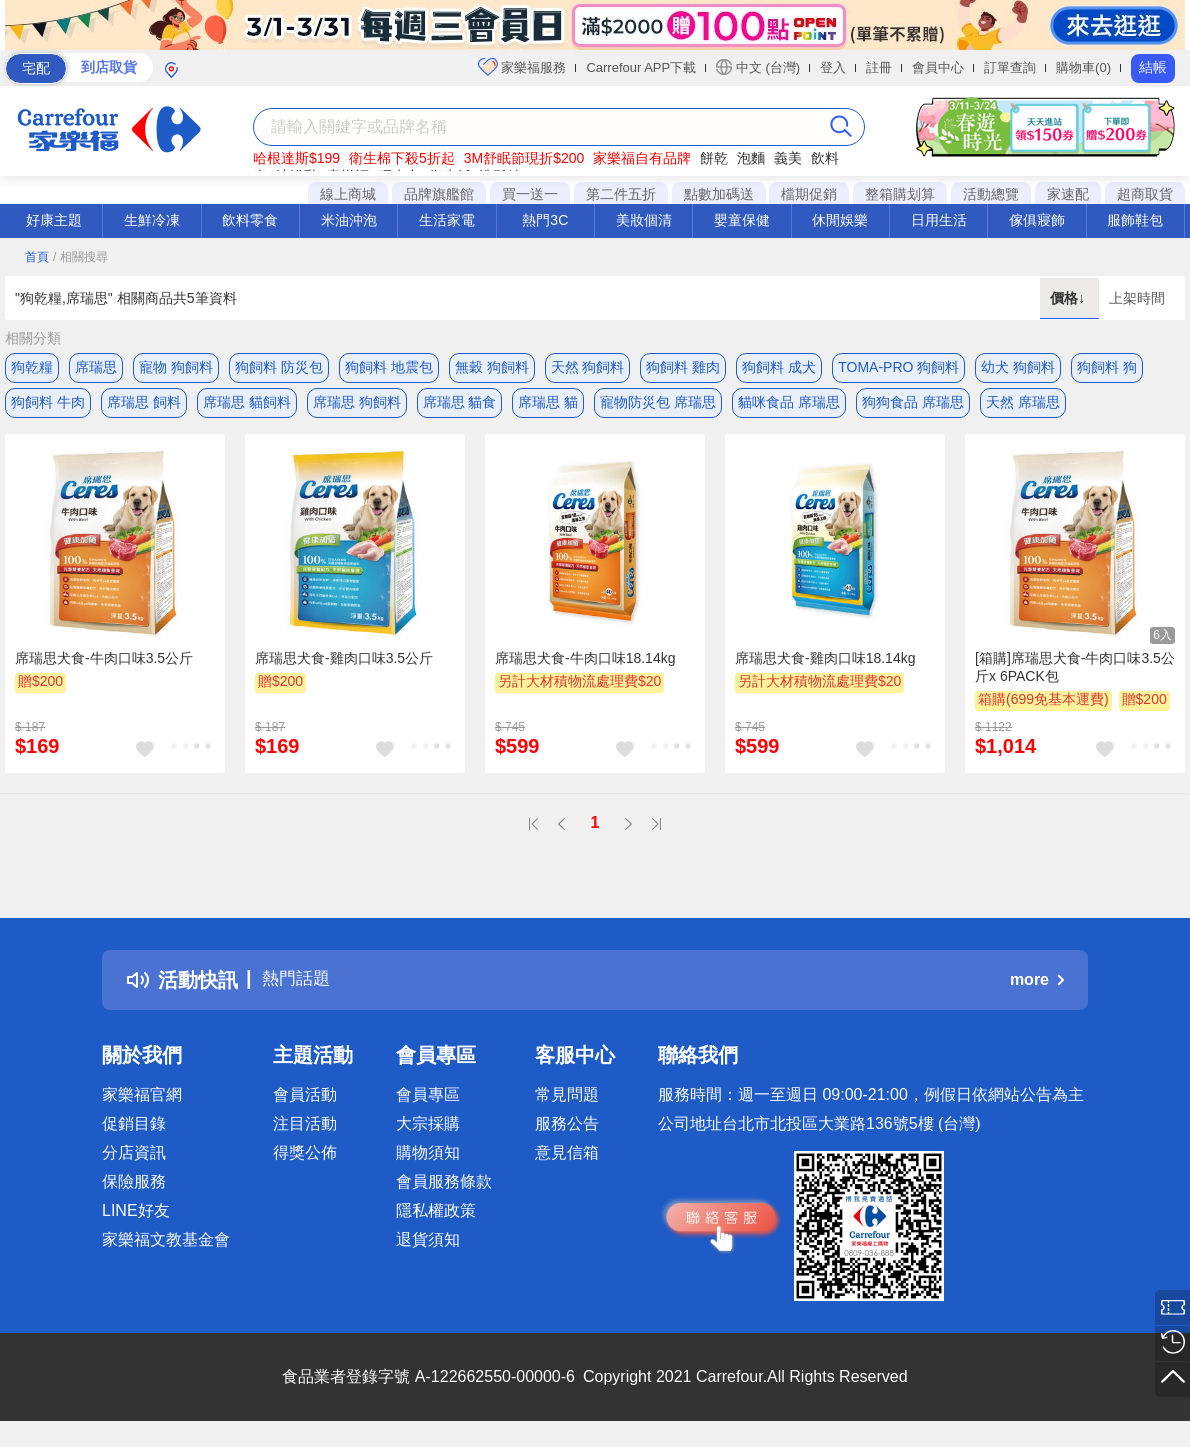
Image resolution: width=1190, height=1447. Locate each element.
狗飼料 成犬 (779, 367)
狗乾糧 (32, 367)
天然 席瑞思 (1023, 407)
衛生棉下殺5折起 (402, 158)
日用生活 (939, 220)
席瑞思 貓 (548, 407)
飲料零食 (250, 220)
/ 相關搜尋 (80, 257)
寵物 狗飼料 (176, 367)
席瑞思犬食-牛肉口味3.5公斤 (104, 667)
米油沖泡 (349, 220)
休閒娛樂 (840, 220)
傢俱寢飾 (1037, 220)
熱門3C (545, 220)
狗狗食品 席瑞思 (913, 407)
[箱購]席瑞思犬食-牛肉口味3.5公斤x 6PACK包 (1075, 676)
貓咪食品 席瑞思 (789, 407)
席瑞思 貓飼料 (247, 407)
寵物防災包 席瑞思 (658, 407)
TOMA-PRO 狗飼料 (898, 367)
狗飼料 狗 (1107, 367)
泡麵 (751, 158)
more (1037, 989)
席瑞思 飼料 (144, 407)
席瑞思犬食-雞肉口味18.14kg (825, 667)
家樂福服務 (522, 67)
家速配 (1068, 194)
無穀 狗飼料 (492, 367)
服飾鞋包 (1135, 220)
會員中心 (938, 67)
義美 (788, 158)
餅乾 (714, 158)
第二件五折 (621, 194)
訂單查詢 (1010, 67)
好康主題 (54, 220)
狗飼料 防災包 (279, 367)
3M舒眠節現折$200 (524, 158)
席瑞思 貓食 (460, 407)
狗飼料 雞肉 (683, 367)
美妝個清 (644, 220)
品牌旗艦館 (439, 194)
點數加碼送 (719, 194)
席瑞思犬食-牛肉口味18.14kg (585, 667)
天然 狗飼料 (588, 367)
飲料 (825, 158)
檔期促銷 (809, 194)
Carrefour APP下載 (641, 67)
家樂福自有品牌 (642, 158)
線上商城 (348, 194)
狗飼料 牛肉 (48, 407)
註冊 (879, 67)
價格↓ (1069, 298)
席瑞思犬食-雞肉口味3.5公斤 (344, 667)
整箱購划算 (900, 194)
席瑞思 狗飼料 (357, 407)
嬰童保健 (742, 220)
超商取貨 (1145, 194)
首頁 (37, 257)
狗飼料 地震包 (389, 367)
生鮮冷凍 (152, 220)
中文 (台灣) (758, 67)
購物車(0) (1083, 67)
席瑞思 (96, 367)
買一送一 (530, 194)
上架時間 (1137, 298)
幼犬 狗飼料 (1018, 367)
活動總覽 (991, 194)
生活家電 (447, 220)
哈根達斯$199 (296, 158)
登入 (833, 67)
